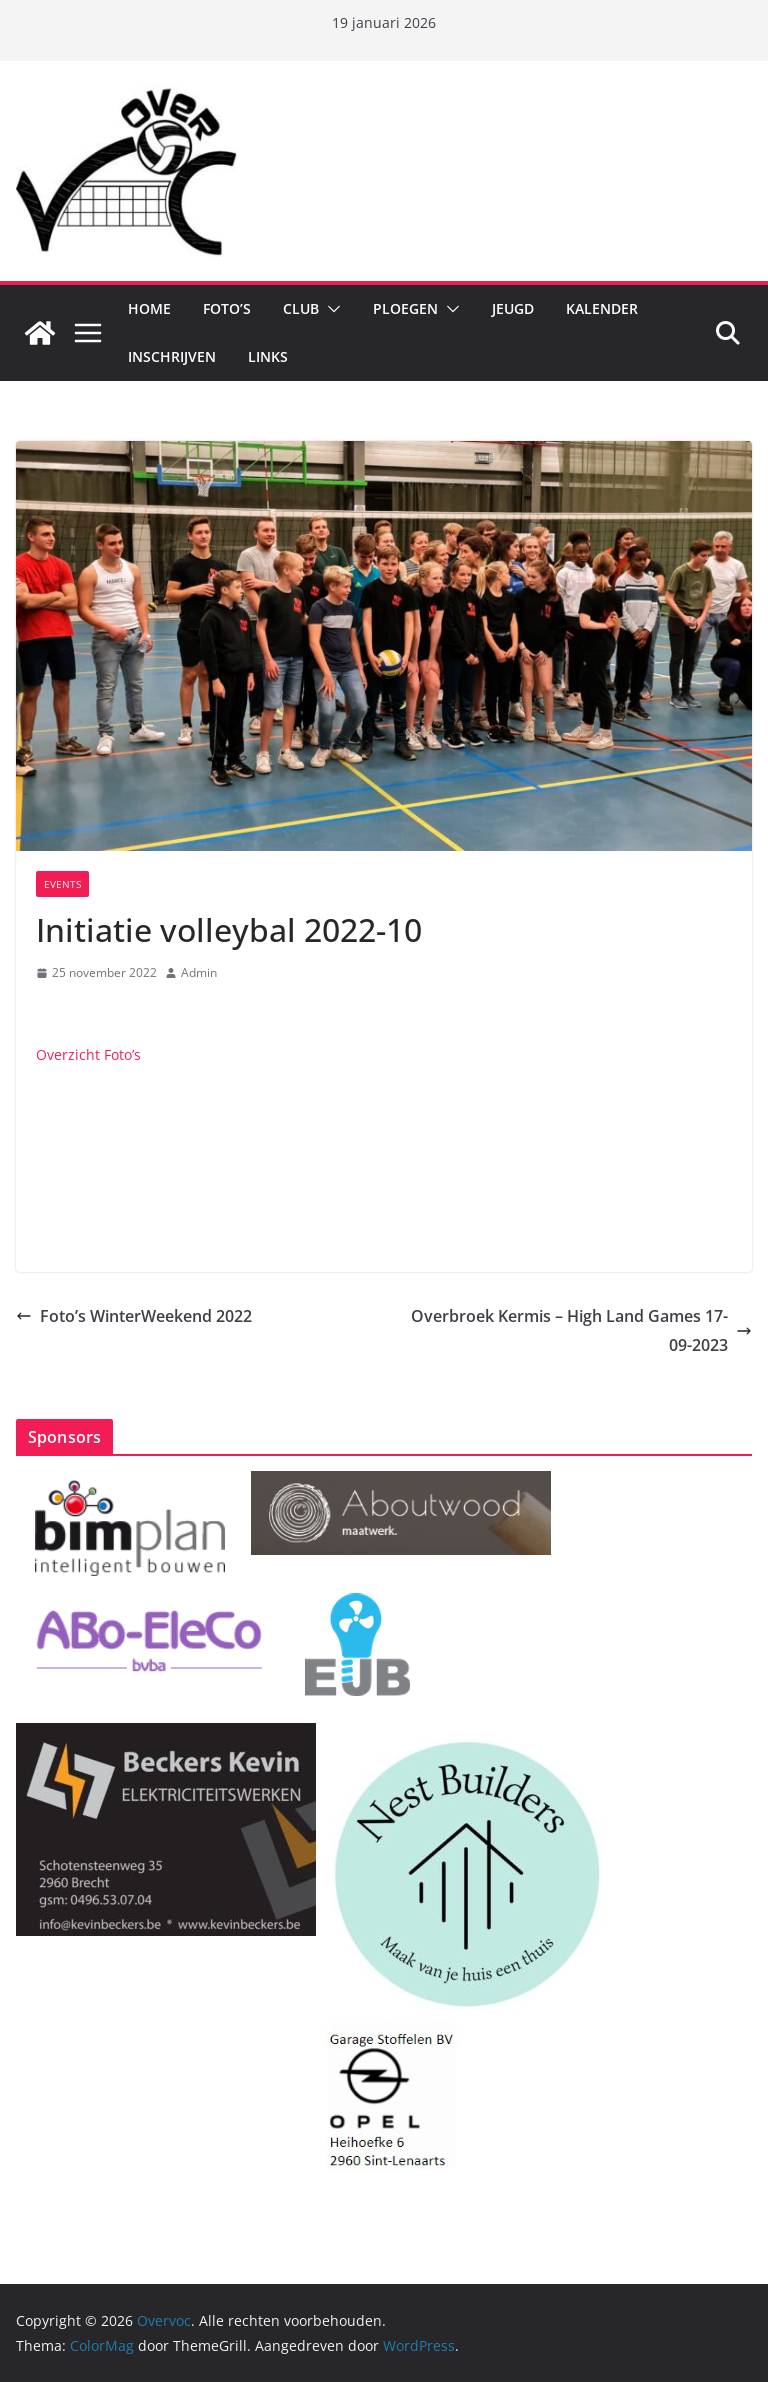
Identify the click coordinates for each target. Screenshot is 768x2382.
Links (268, 356)
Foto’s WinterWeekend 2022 (134, 1316)
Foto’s (227, 308)
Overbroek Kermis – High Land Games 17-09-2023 (581, 1330)
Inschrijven (172, 356)
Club (301, 308)
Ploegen (405, 308)
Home (149, 308)
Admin (199, 972)
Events (62, 884)
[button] (330, 309)
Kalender (602, 308)
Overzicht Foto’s (88, 1054)
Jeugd (513, 308)
